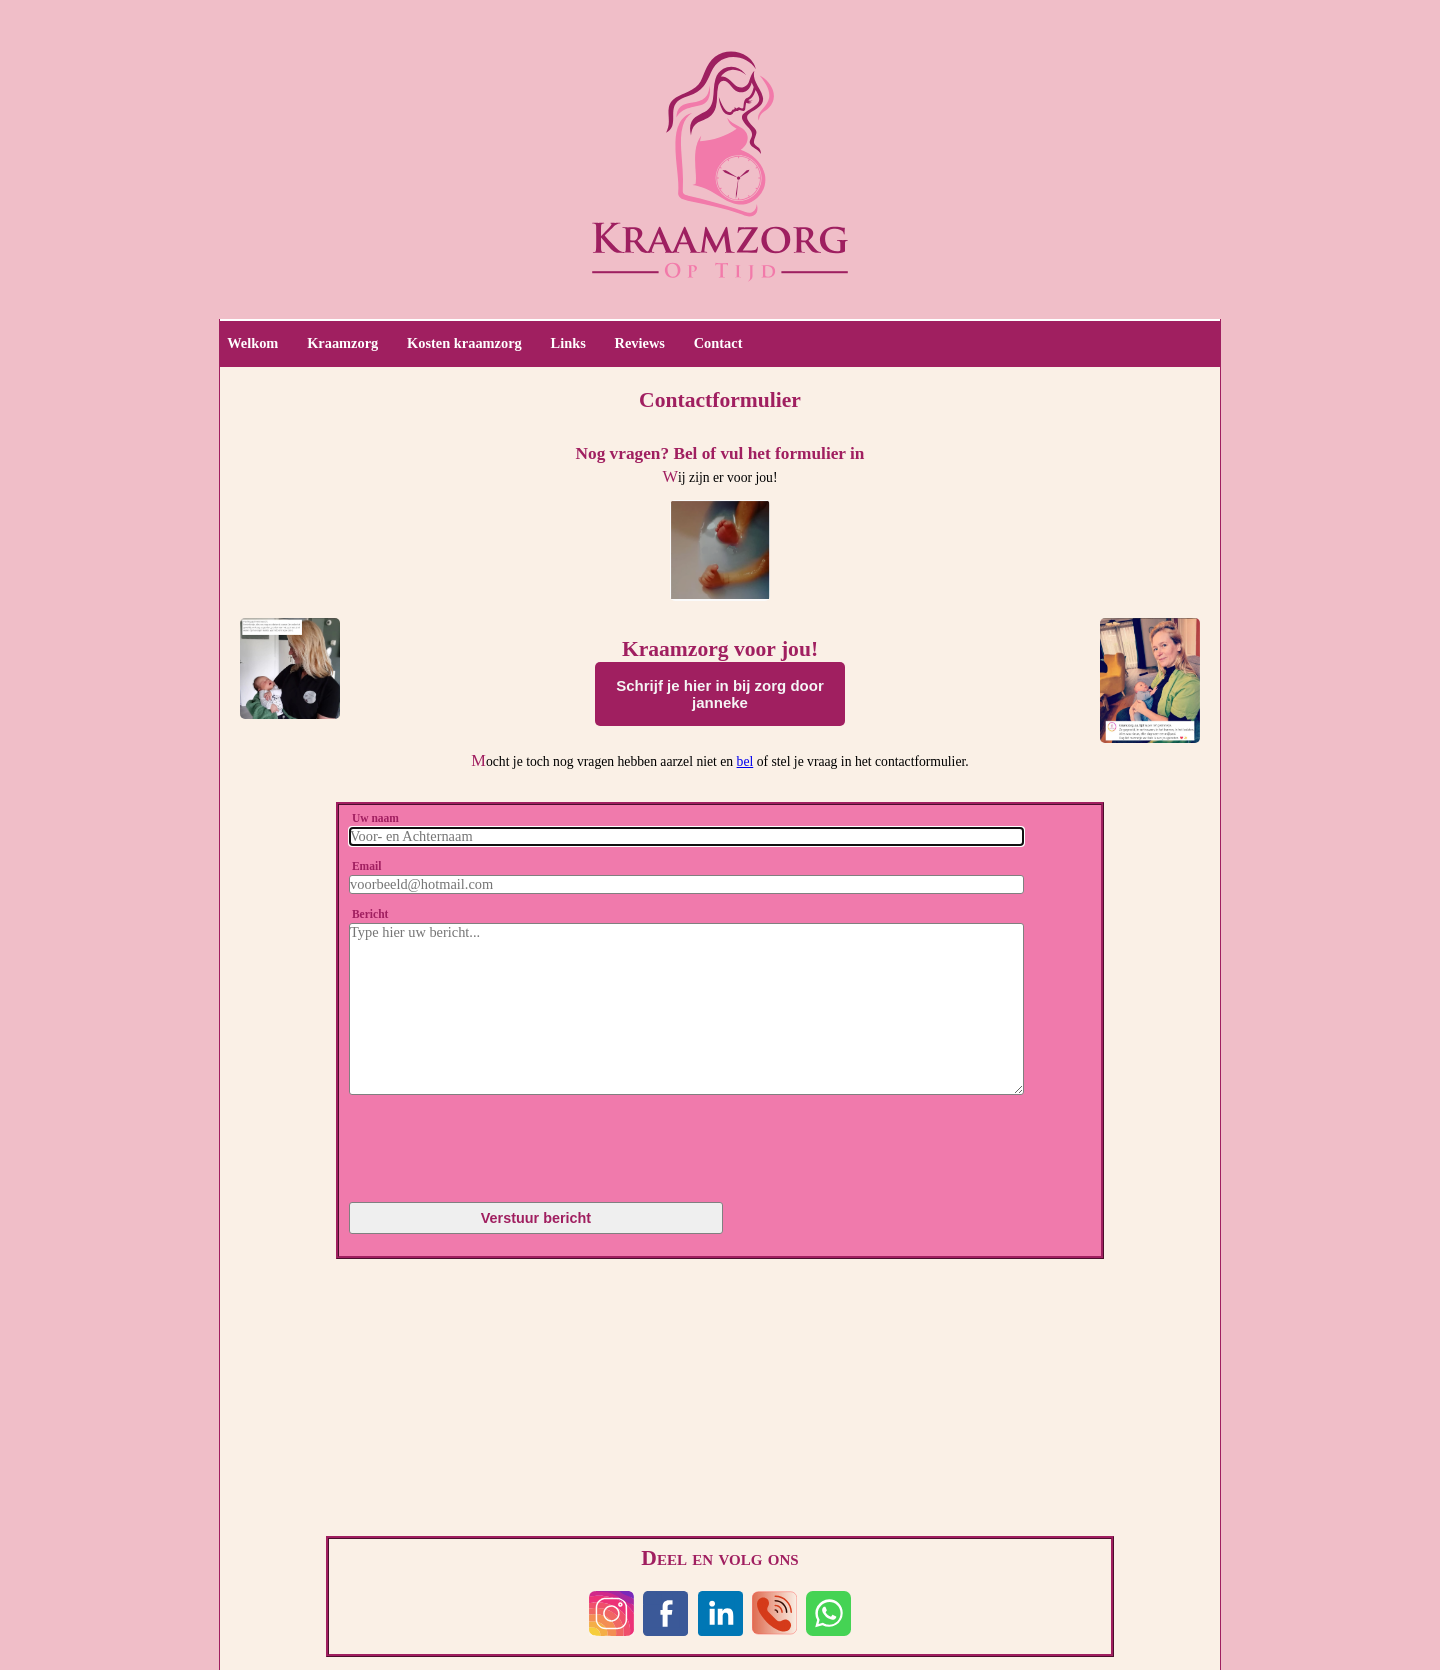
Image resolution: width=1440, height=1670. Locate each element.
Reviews (640, 343)
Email (366, 866)
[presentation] (467, 1141)
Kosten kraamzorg (464, 343)
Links (568, 343)
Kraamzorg (342, 343)
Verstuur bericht (536, 1218)
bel (745, 761)
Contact (718, 343)
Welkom (252, 343)
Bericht (370, 914)
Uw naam (375, 818)
